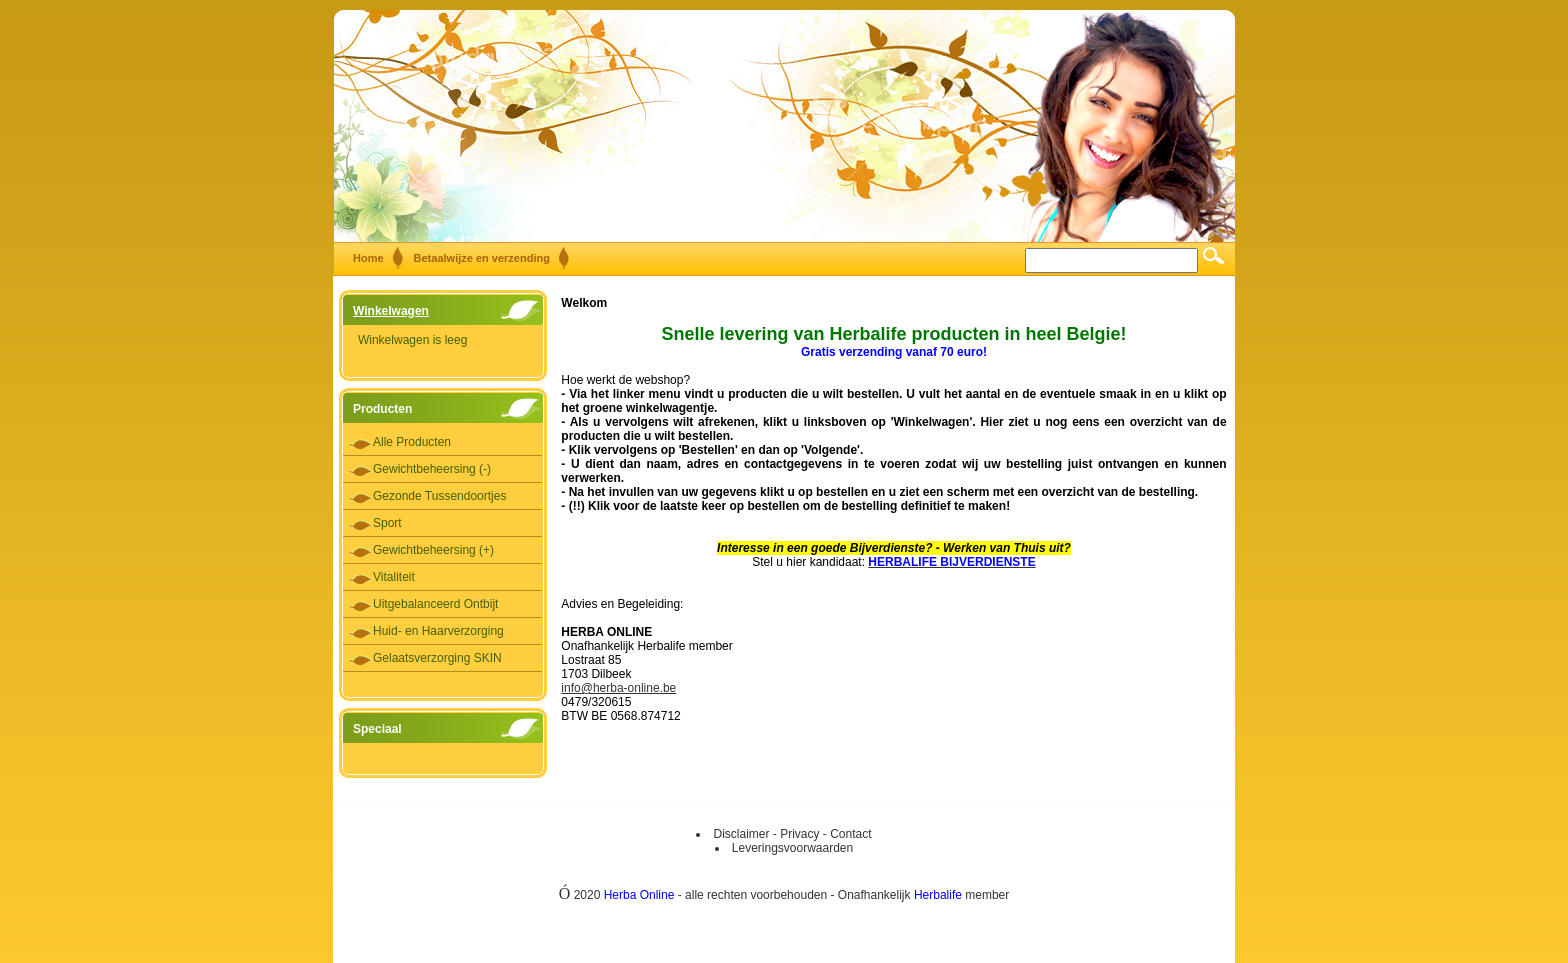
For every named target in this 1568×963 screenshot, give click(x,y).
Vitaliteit (394, 577)
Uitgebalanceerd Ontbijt (435, 604)
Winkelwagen (391, 311)
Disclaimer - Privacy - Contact (792, 834)
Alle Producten (412, 442)
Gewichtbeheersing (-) (432, 469)
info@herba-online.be (618, 688)
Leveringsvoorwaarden (792, 848)
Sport (387, 523)
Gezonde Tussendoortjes (439, 496)
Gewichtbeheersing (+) (433, 550)
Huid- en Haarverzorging (438, 631)
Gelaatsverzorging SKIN (437, 658)
